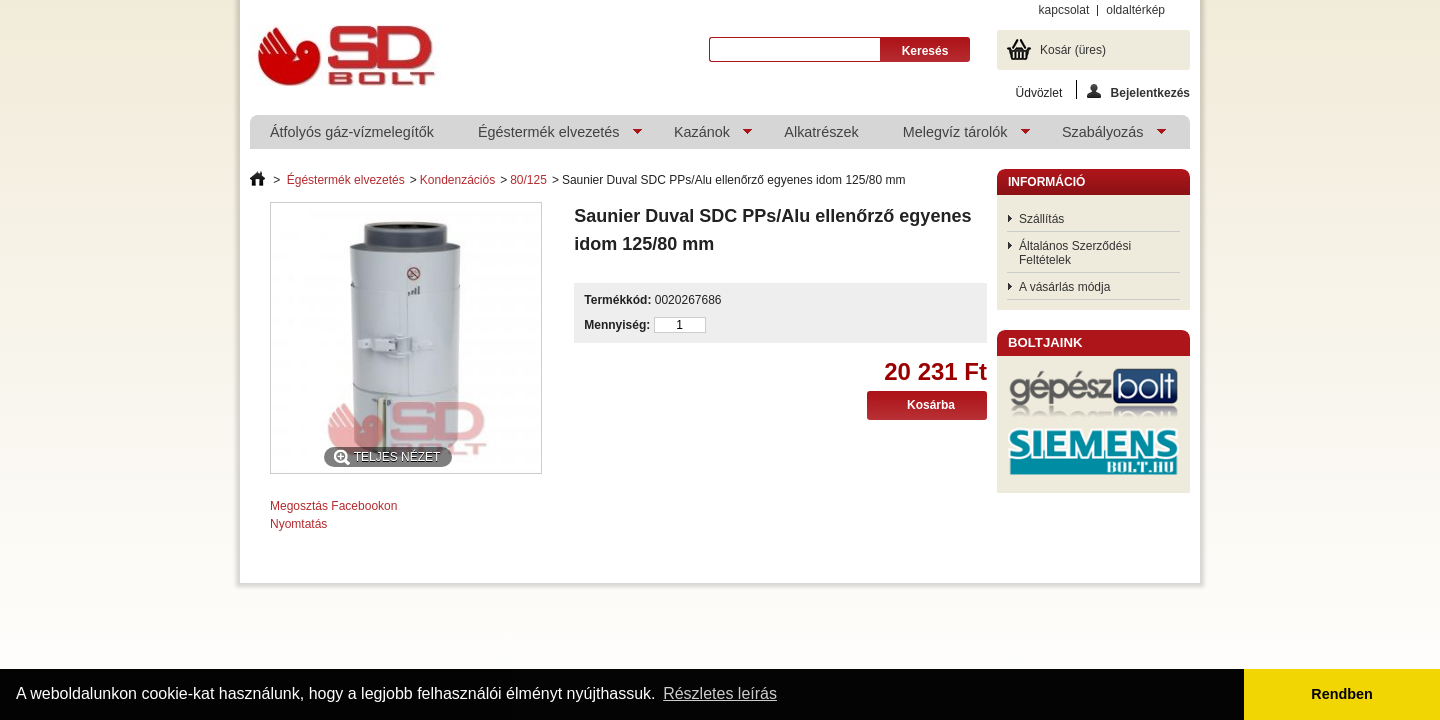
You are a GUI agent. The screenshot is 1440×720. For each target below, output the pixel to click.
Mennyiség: (617, 325)
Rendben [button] (1342, 694)
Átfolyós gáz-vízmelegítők (352, 132)
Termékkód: (617, 300)
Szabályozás (1104, 136)
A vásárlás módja (1064, 287)
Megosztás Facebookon (333, 506)
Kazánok (703, 136)
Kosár (1073, 50)
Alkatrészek (821, 132)
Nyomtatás (298, 524)
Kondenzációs (457, 180)
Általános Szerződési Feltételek (1075, 253)
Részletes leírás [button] (720, 693)
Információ (1046, 182)
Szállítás (1041, 219)
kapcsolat (1064, 10)
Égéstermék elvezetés (550, 136)
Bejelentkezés (1138, 91)
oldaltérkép (1135, 10)
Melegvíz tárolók (956, 136)
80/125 (528, 180)
